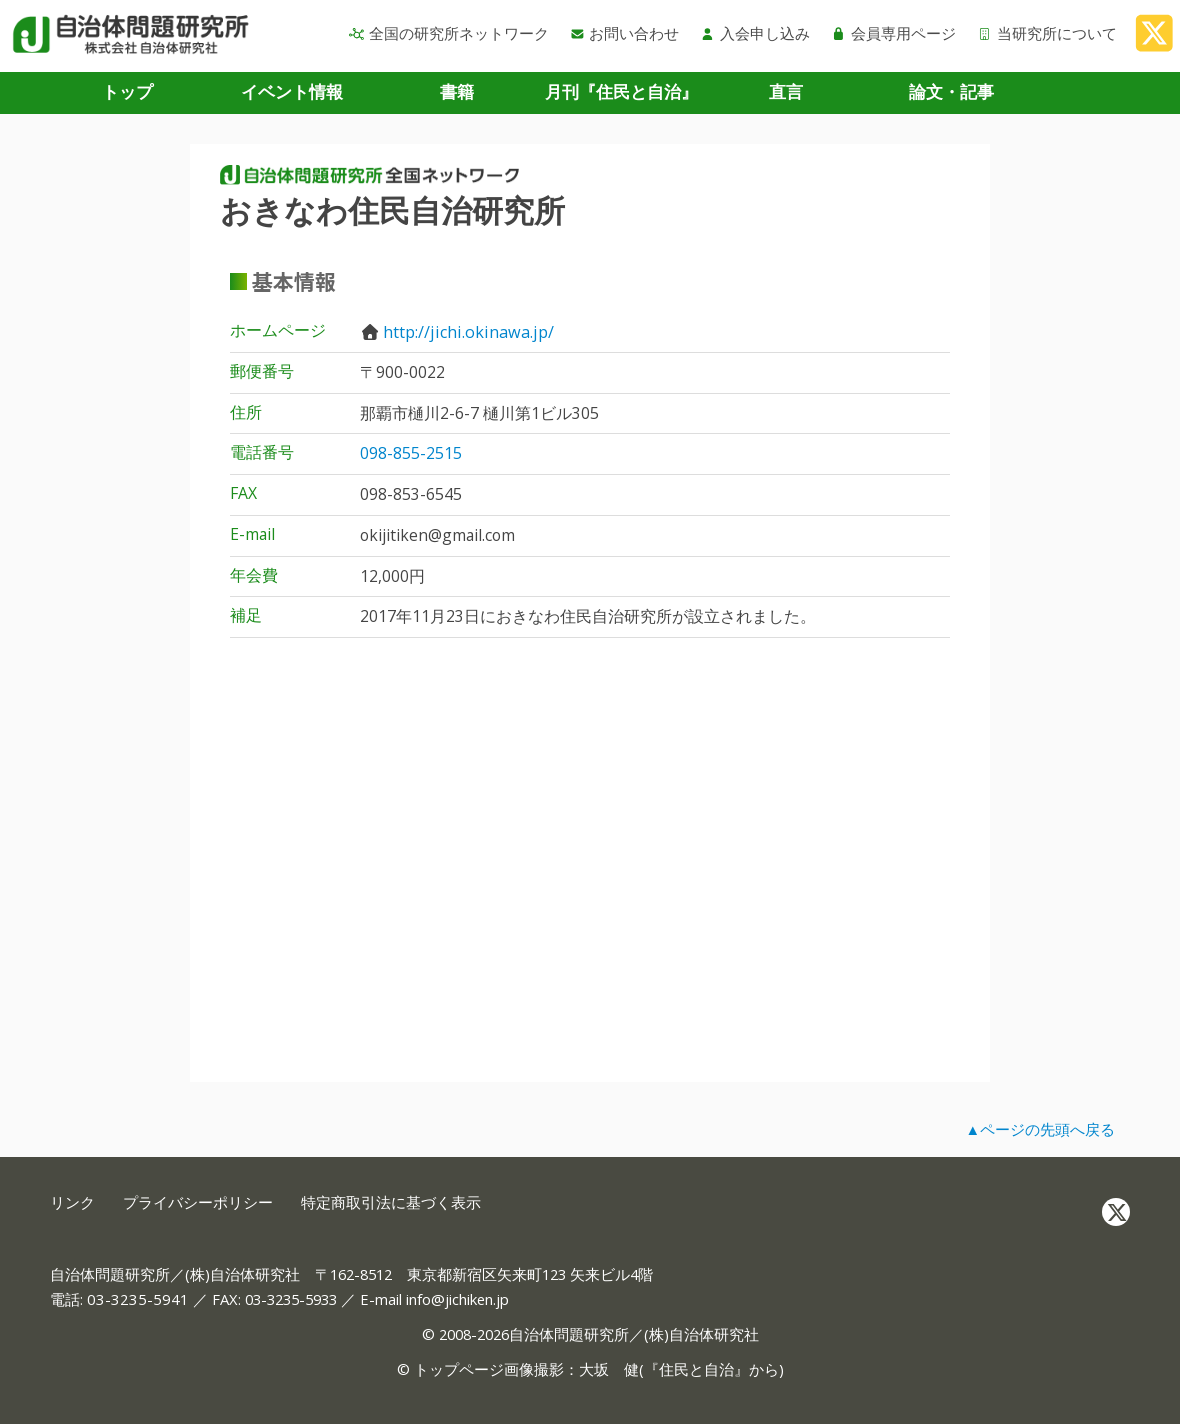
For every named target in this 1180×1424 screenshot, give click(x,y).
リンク (72, 1202)
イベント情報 (292, 91)
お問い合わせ (625, 33)
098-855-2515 (411, 453)
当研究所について (1047, 33)
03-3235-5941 (138, 1299)
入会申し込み (755, 33)
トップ (127, 91)
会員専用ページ (893, 33)
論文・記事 (951, 91)
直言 (786, 91)
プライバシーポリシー (198, 1202)
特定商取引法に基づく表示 (391, 1202)
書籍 (457, 91)
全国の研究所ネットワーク (449, 33)
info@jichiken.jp (457, 1299)
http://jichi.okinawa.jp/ (468, 332)
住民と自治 (696, 1369)
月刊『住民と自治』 (621, 91)
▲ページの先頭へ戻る (1040, 1129)
